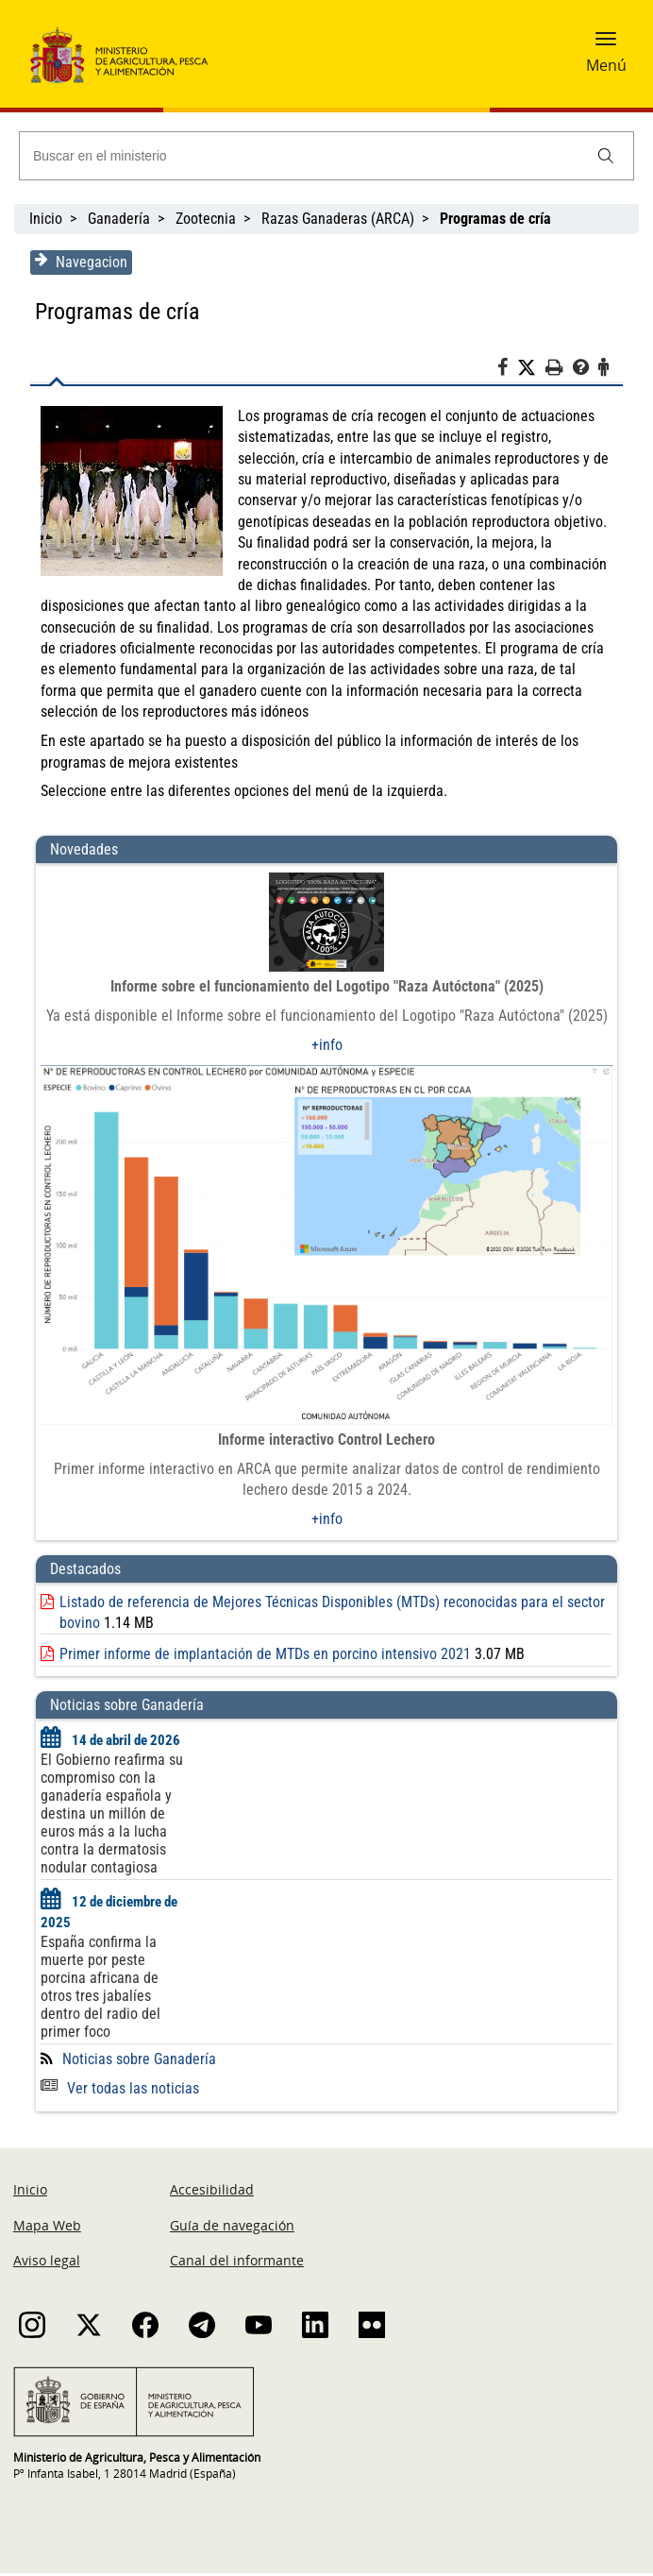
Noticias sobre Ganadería (137, 2061)
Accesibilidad (212, 2192)
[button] (605, 44)
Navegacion (79, 261)
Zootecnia (206, 219)
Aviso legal (46, 2263)
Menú (606, 65)
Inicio (45, 219)
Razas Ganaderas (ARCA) (337, 219)
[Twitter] (533, 368)
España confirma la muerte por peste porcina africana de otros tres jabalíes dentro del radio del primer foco (99, 1989)
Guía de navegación (232, 2227)
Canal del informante (237, 2263)
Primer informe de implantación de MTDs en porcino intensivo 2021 (263, 1657)
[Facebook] (509, 370)
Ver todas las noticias (118, 2090)
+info (327, 1045)
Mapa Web (47, 2227)
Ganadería (119, 219)
